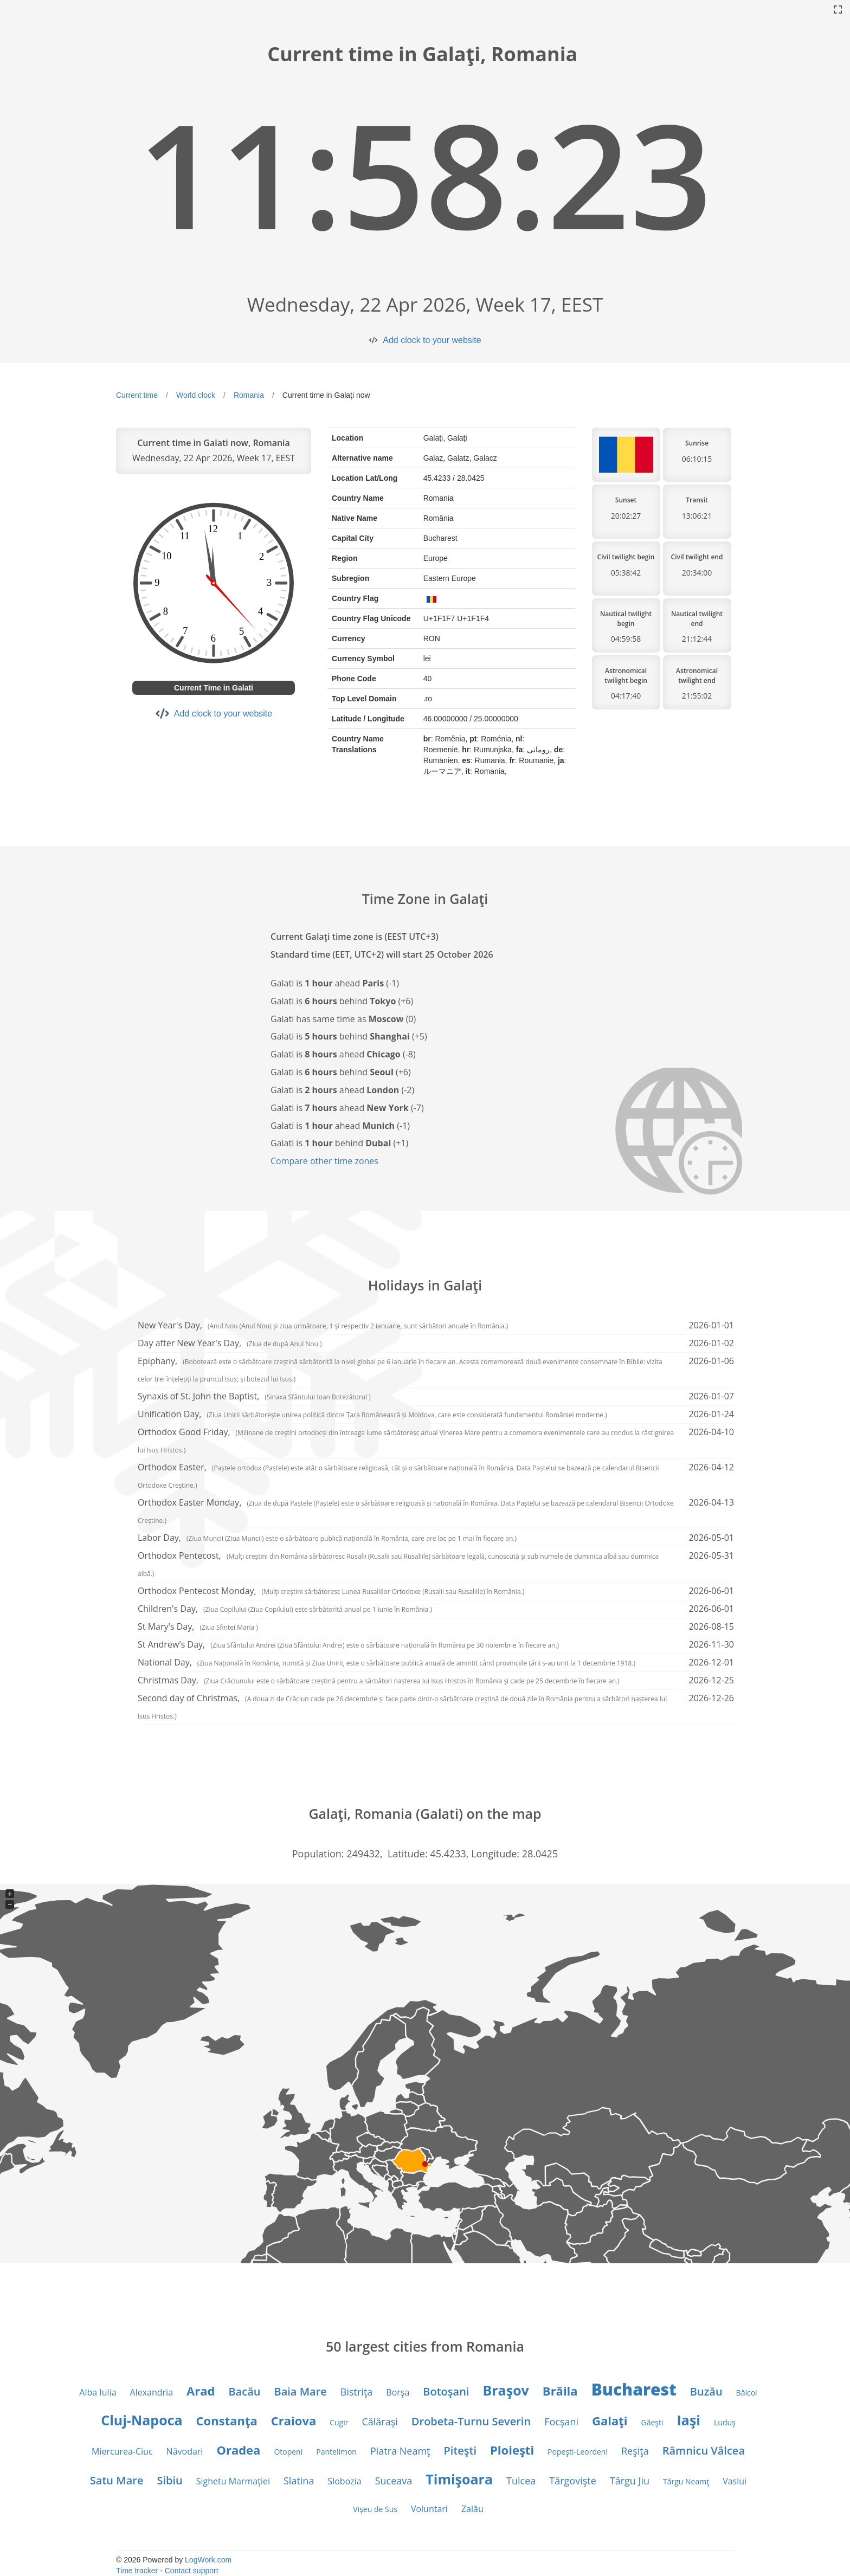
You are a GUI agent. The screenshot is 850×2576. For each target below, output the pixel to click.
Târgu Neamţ (686, 2481)
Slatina (299, 2480)
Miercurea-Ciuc (122, 2451)
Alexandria (151, 2392)
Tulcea (521, 2480)
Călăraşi (379, 2421)
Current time (137, 395)
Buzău (706, 2391)
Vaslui (734, 2481)
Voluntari (429, 2509)
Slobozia (344, 2481)
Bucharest (634, 2389)
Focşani (561, 2421)
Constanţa (226, 2420)
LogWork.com (208, 2559)
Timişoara (459, 2479)
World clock (195, 395)
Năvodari (184, 2451)
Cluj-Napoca (141, 2420)
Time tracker (137, 2570)
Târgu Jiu (629, 2480)
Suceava (394, 2480)
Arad (200, 2391)
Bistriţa (356, 2391)
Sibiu (169, 2480)
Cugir (339, 2422)
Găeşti (652, 2422)
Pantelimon (336, 2451)
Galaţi (609, 2420)
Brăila (560, 2391)
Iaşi (688, 2420)
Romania (249, 395)
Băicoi (746, 2392)
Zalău (472, 2509)
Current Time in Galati (213, 687)
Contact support (191, 2570)
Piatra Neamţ (400, 2450)
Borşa (397, 2392)
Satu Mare (117, 2480)
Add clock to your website (432, 340)
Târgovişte (572, 2480)
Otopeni (288, 2451)
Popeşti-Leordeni (578, 2451)
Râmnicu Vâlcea (703, 2450)
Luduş (725, 2422)
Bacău (244, 2391)
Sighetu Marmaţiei (233, 2481)
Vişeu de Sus (375, 2509)
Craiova (293, 2420)
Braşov (505, 2390)
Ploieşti (512, 2450)
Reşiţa (635, 2450)
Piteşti (460, 2450)
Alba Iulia (97, 2392)
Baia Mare (300, 2391)
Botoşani (446, 2391)
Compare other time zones (324, 1161)
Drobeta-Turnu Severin (471, 2421)
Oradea (238, 2450)
